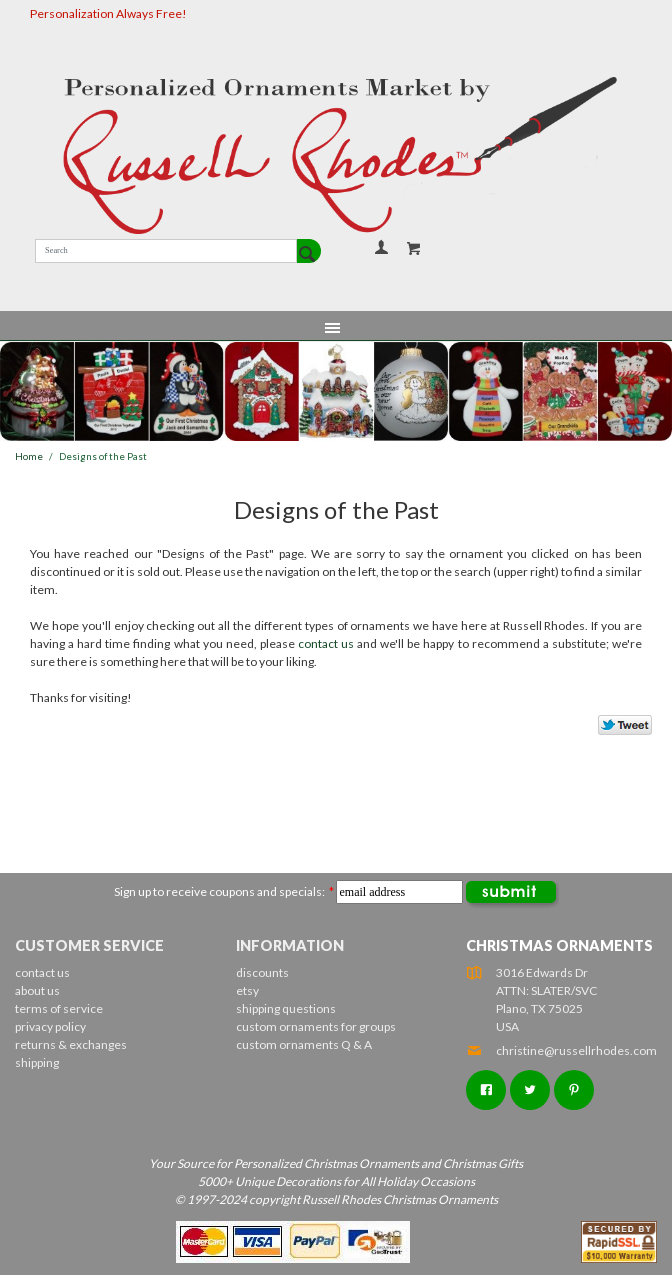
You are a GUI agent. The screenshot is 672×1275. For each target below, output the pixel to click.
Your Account (381, 247)
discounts (262, 972)
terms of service (59, 1008)
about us (37, 990)
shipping (37, 1062)
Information (290, 945)
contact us (326, 643)
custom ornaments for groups (316, 1026)
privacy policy (50, 1026)
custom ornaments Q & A (304, 1044)
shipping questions (286, 1008)
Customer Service (89, 945)
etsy (247, 990)
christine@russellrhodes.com (561, 1050)
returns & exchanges (71, 1044)
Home (29, 456)
